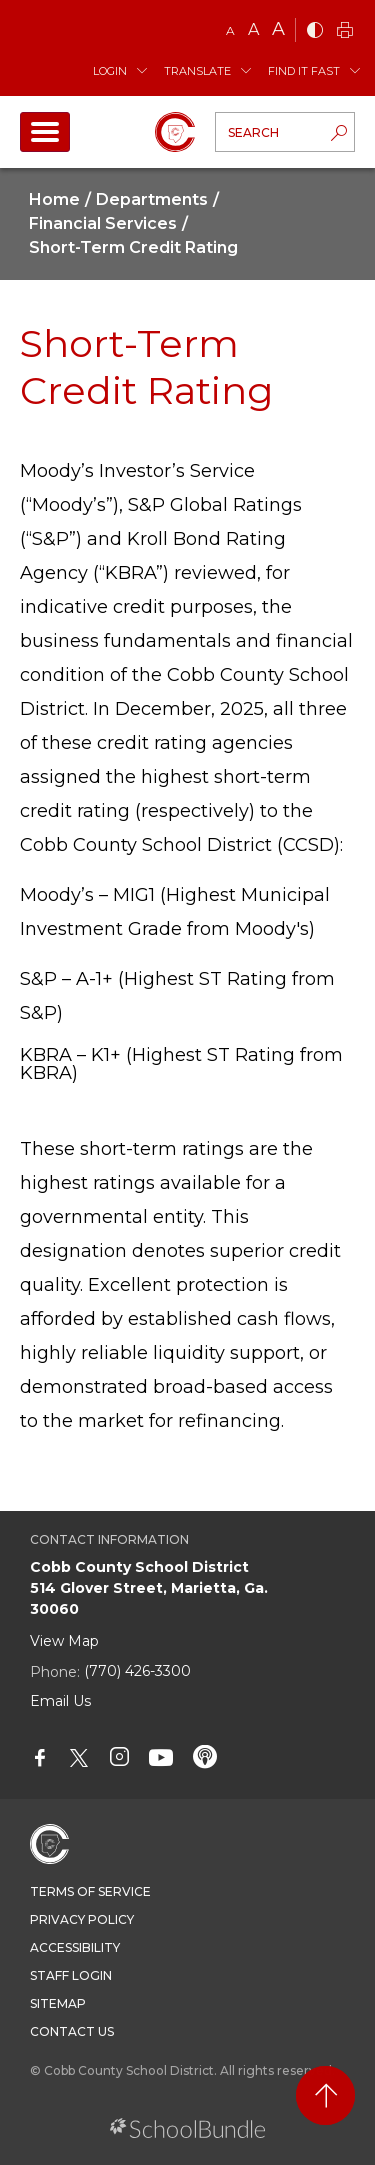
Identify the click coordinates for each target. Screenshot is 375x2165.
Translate (197, 71)
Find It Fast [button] (304, 71)
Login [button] (110, 71)
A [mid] (253, 29)
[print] (345, 31)
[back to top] (325, 2095)
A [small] (230, 30)
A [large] (278, 29)
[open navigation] (45, 132)
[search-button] (339, 135)
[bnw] (315, 31)
